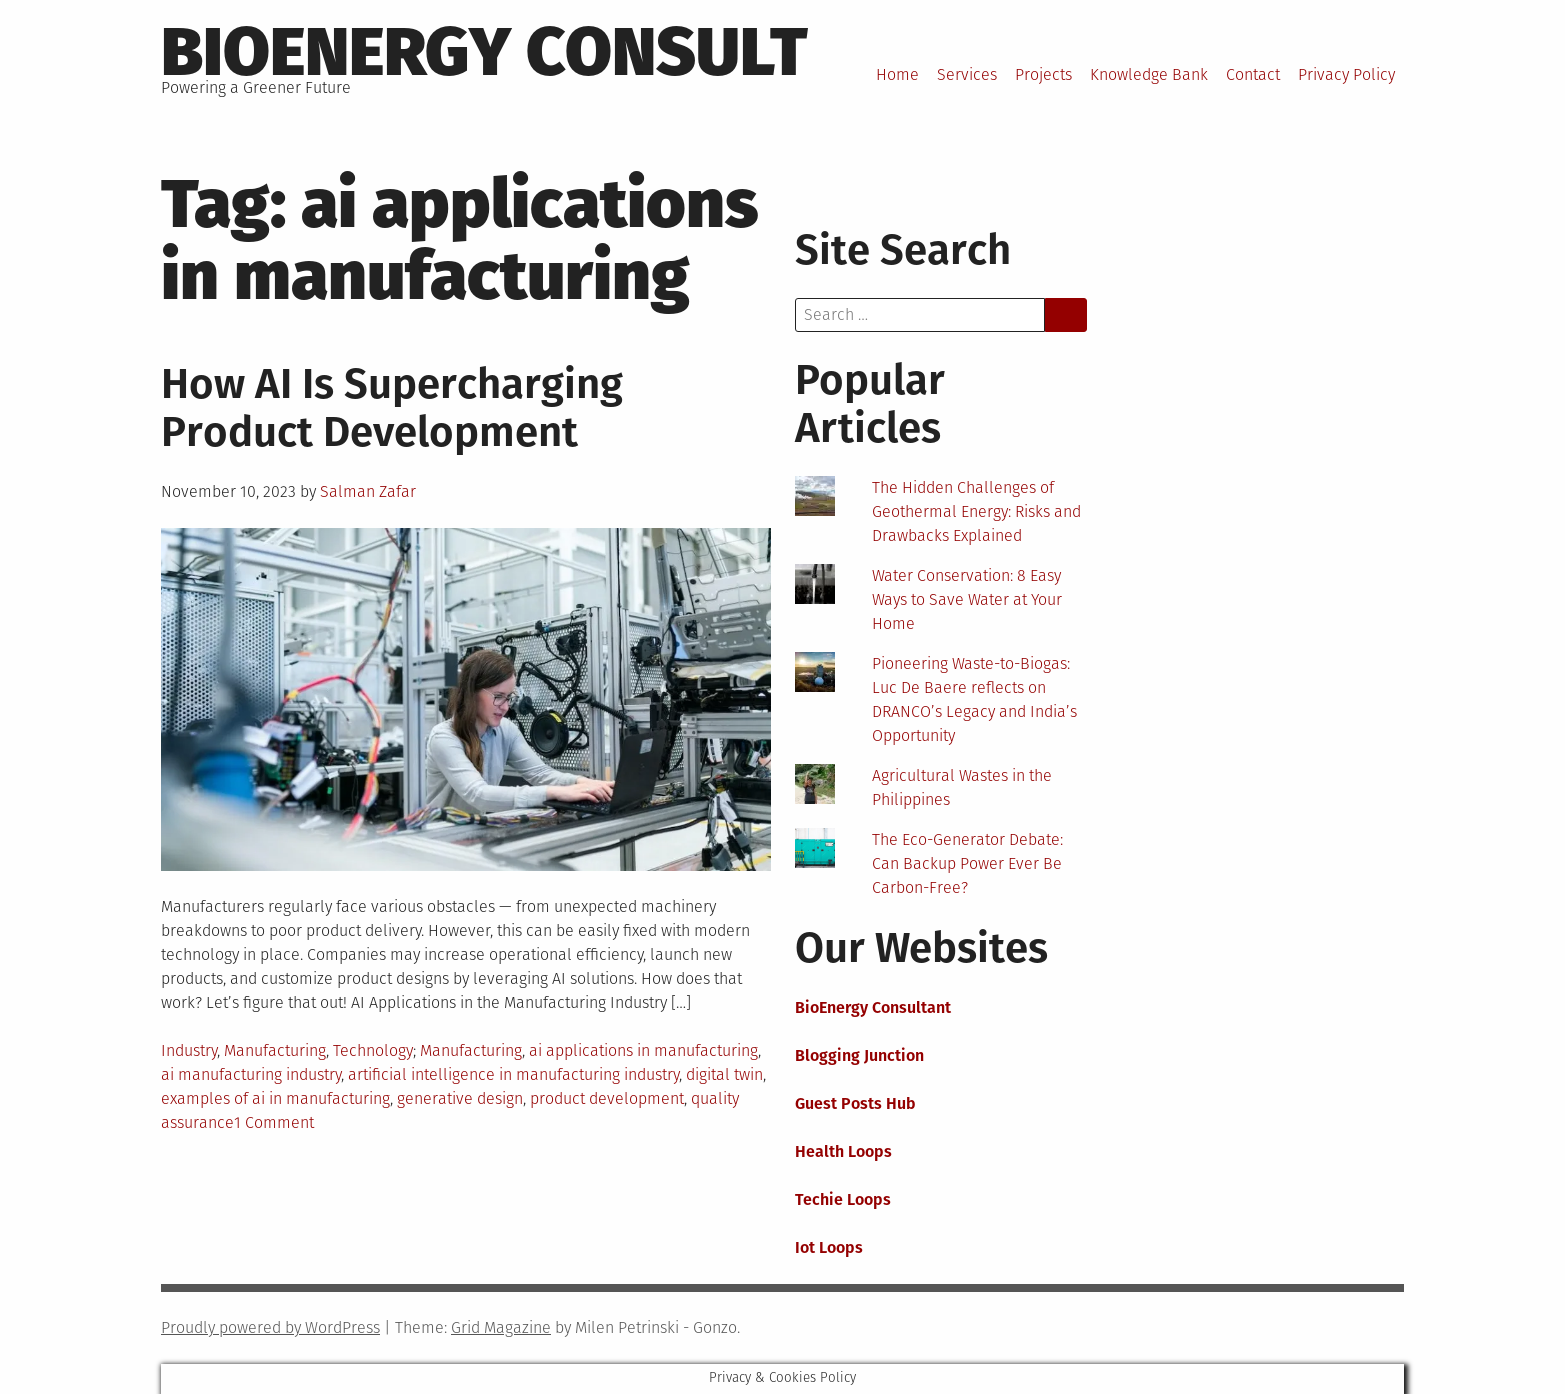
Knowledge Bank (1149, 74)
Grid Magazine (501, 1327)
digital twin (724, 1074)
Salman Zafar (368, 491)
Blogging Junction (859, 1055)
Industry (189, 1050)
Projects (1043, 74)
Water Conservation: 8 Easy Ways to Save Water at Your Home (967, 599)
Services (967, 74)
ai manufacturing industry (251, 1074)
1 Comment (274, 1122)
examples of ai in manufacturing (275, 1098)
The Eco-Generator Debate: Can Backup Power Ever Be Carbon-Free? (967, 863)
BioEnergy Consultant (873, 1007)
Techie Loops (843, 1199)
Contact (1253, 74)
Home (897, 74)
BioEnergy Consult (484, 52)
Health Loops (843, 1151)
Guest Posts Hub (855, 1103)
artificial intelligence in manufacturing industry (513, 1074)
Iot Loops (829, 1247)
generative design (460, 1098)
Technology (373, 1050)
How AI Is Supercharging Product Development (392, 408)
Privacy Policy (1346, 74)
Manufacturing (275, 1050)
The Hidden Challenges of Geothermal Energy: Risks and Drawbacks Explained (976, 511)
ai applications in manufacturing (643, 1050)
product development (607, 1098)
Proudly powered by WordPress (270, 1327)
